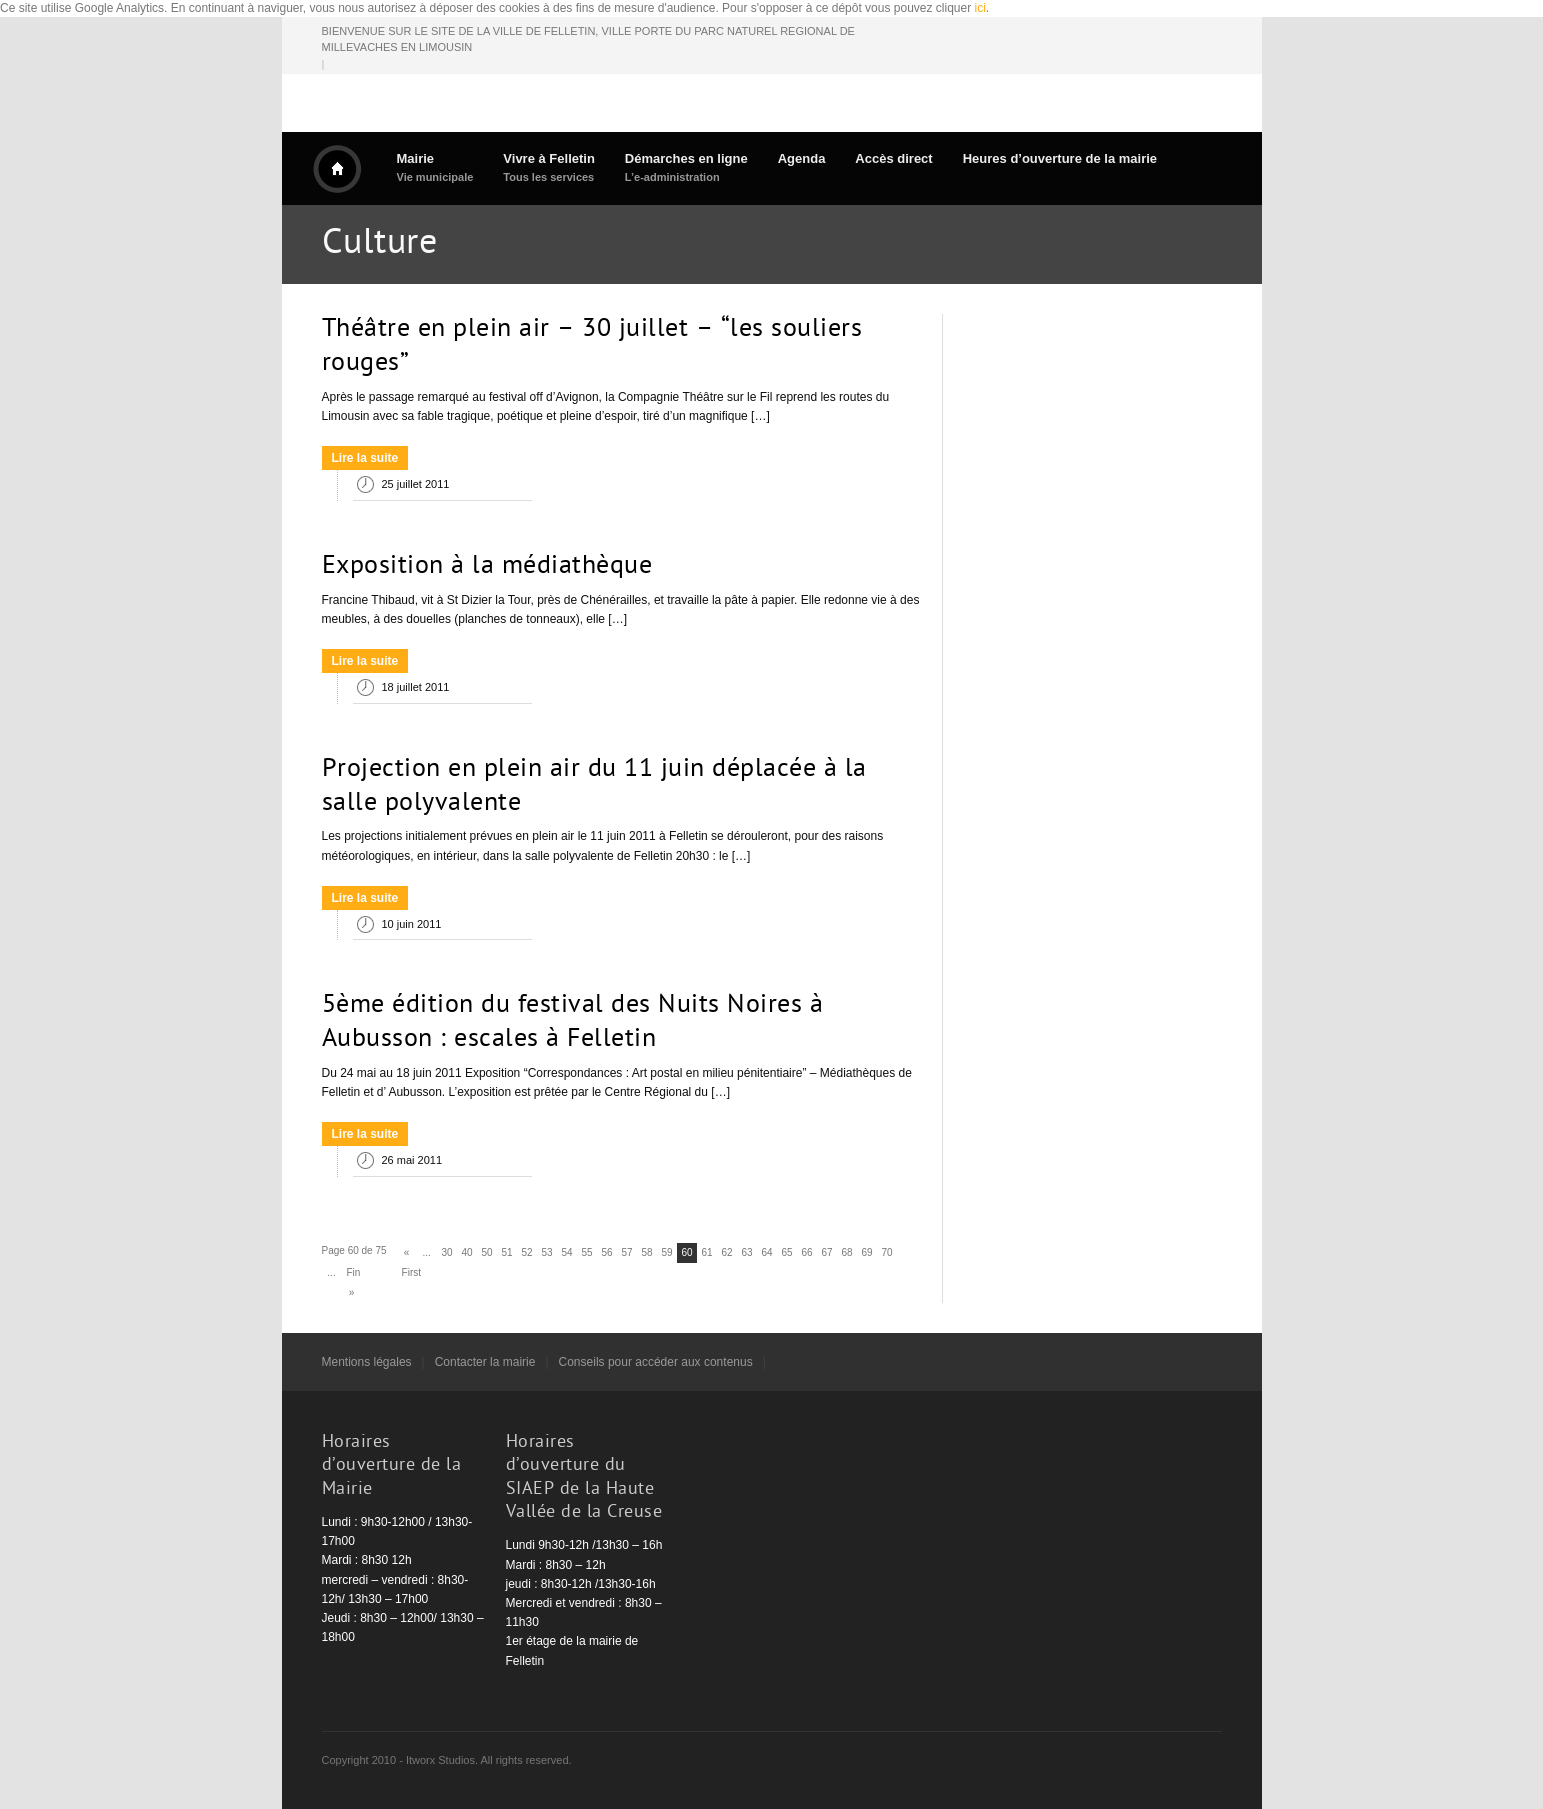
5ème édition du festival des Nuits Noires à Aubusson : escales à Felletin (573, 1023)
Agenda (802, 158)
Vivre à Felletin (549, 167)
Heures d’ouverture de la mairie (1060, 158)
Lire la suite (365, 458)
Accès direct (893, 158)
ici (980, 8)
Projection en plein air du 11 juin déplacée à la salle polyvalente (594, 787)
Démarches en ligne (686, 167)
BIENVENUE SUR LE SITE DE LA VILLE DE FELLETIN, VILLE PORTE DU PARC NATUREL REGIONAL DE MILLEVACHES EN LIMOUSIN (588, 39)
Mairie (435, 167)
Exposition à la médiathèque (487, 567)
